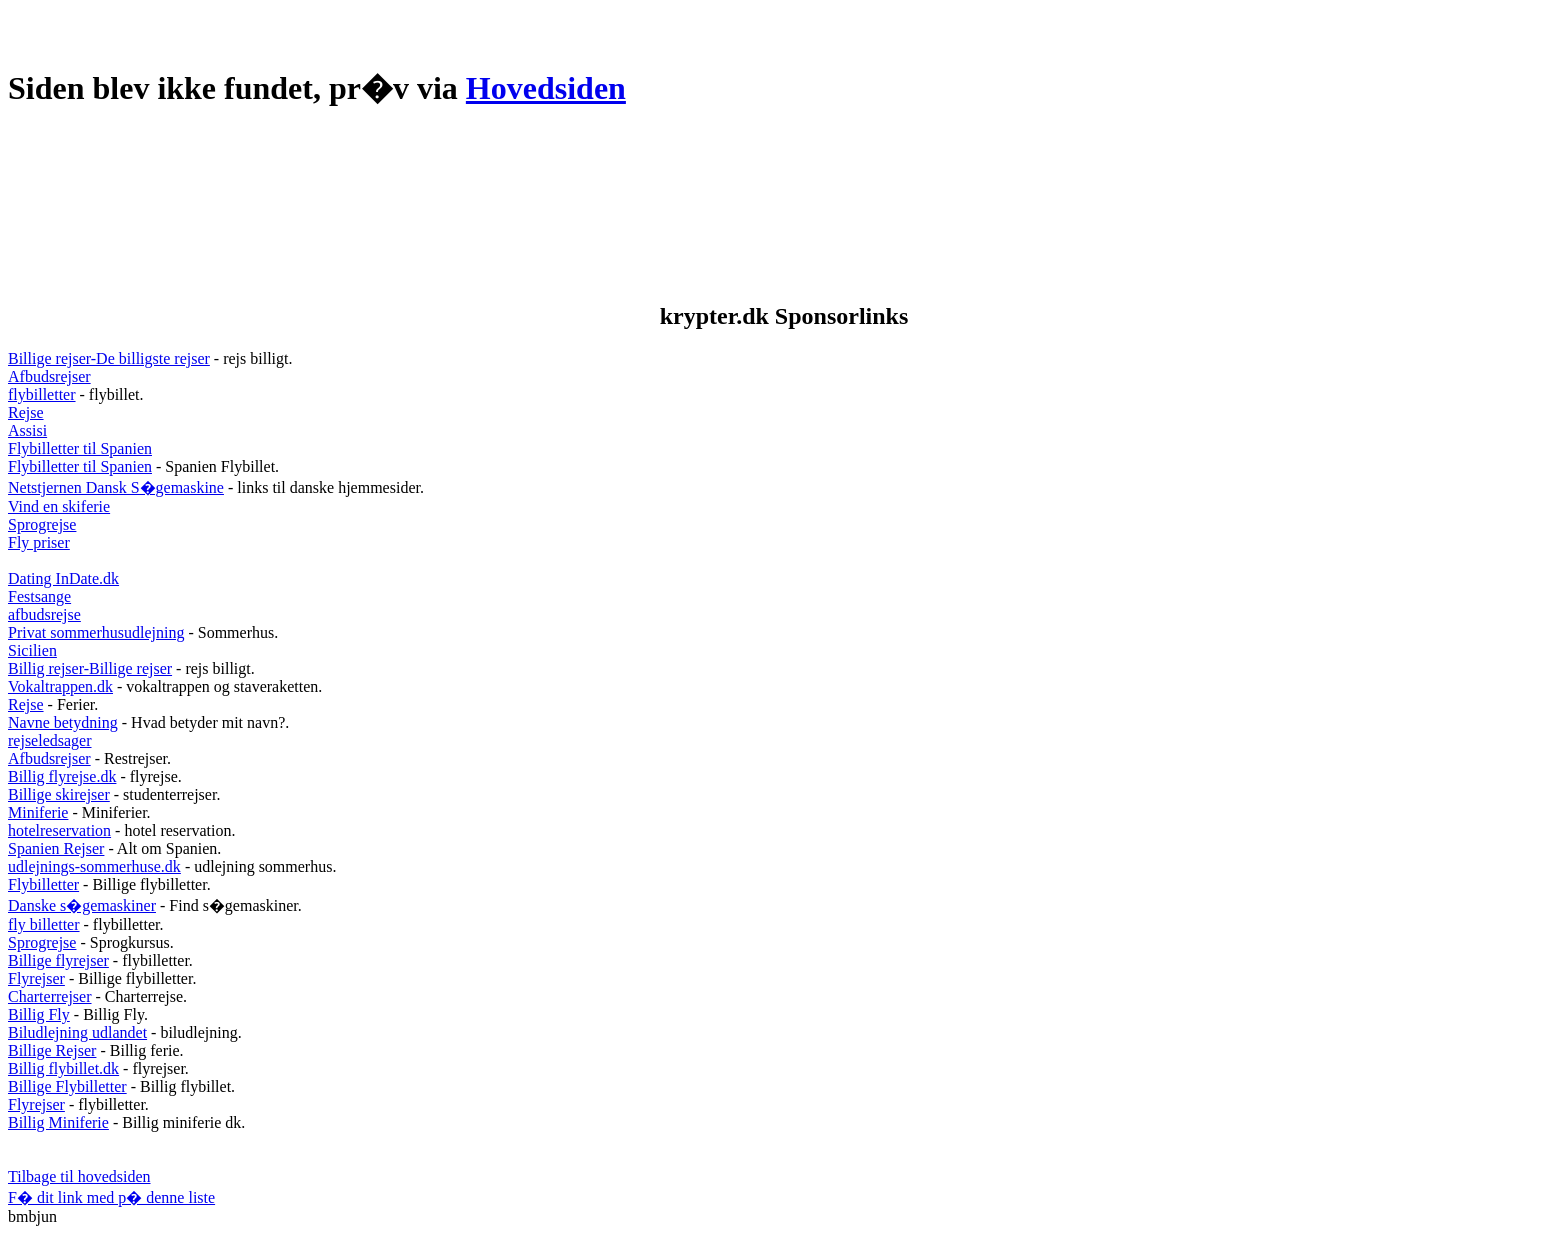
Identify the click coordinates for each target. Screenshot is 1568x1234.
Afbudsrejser (49, 376)
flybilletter (42, 394)
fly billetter (44, 924)
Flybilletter (43, 884)
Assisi (27, 430)
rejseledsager (50, 740)
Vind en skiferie (59, 506)
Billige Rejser (52, 1050)
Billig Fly (39, 1014)
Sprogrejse (42, 524)
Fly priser (39, 542)
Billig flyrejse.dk (62, 776)
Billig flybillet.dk (63, 1068)
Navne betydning (63, 722)
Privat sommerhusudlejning (96, 632)
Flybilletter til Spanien (80, 448)
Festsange (39, 596)
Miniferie (38, 812)
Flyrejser (36, 978)
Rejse (26, 412)
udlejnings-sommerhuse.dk (94, 866)
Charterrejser (50, 996)
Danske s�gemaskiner (82, 905)
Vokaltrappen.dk (60, 686)
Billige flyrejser (58, 960)
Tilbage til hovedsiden (79, 1176)
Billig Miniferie (58, 1122)
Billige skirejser (59, 794)
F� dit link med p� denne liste (111, 1197)
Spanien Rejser (56, 848)
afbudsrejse (44, 614)
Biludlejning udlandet (77, 1032)
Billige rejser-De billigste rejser (109, 358)
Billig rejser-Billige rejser (90, 668)
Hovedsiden (546, 88)
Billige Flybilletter (67, 1086)
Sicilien (32, 650)
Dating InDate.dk (63, 578)
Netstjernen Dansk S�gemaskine (116, 487)
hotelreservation (59, 830)
